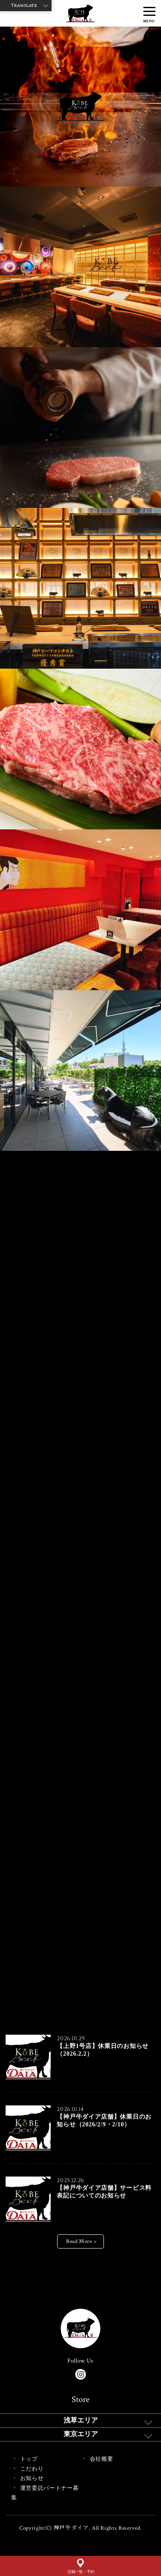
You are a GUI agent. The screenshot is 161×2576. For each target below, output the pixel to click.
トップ (29, 2459)
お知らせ (32, 2478)
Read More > (81, 2241)
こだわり (32, 2468)
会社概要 (101, 2459)
